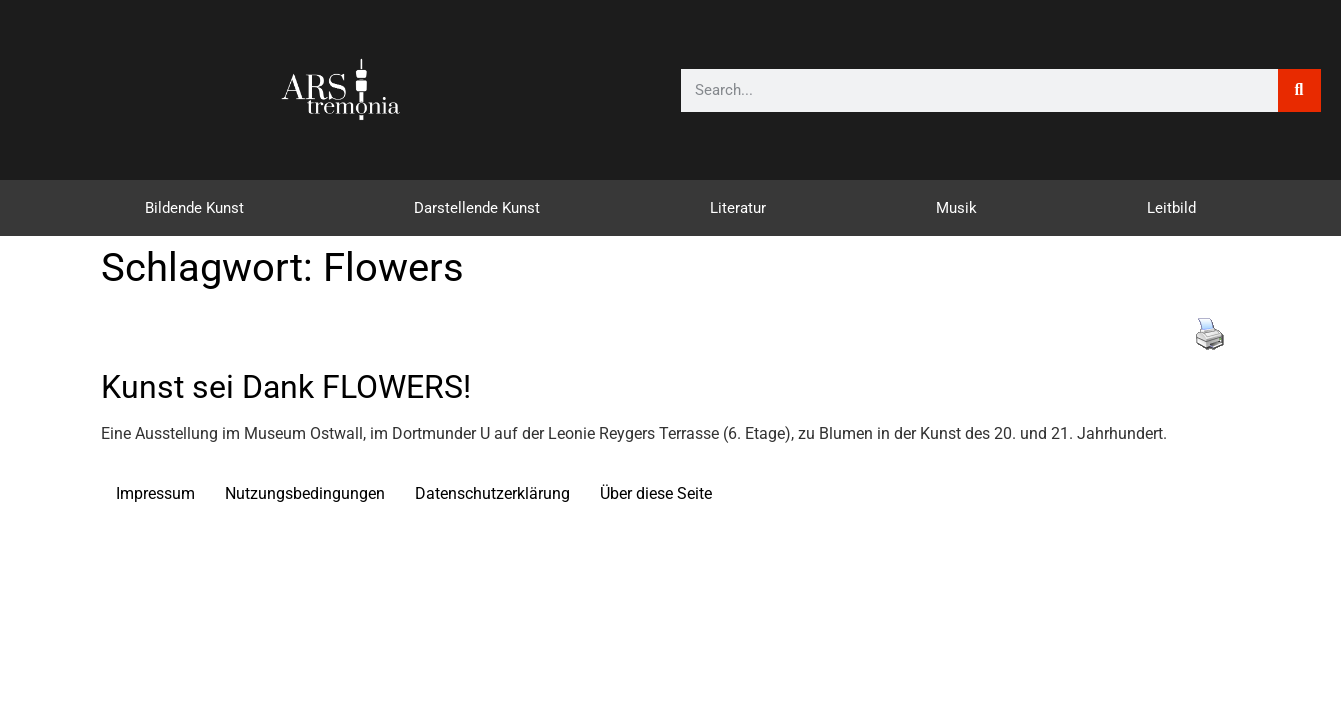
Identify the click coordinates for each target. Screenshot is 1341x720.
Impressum (155, 493)
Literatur (738, 208)
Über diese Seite (656, 493)
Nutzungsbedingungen (305, 493)
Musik (956, 208)
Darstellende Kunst (477, 208)
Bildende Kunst (194, 208)
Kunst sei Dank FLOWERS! (286, 387)
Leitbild (1171, 208)
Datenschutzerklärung (492, 493)
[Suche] (1299, 90)
